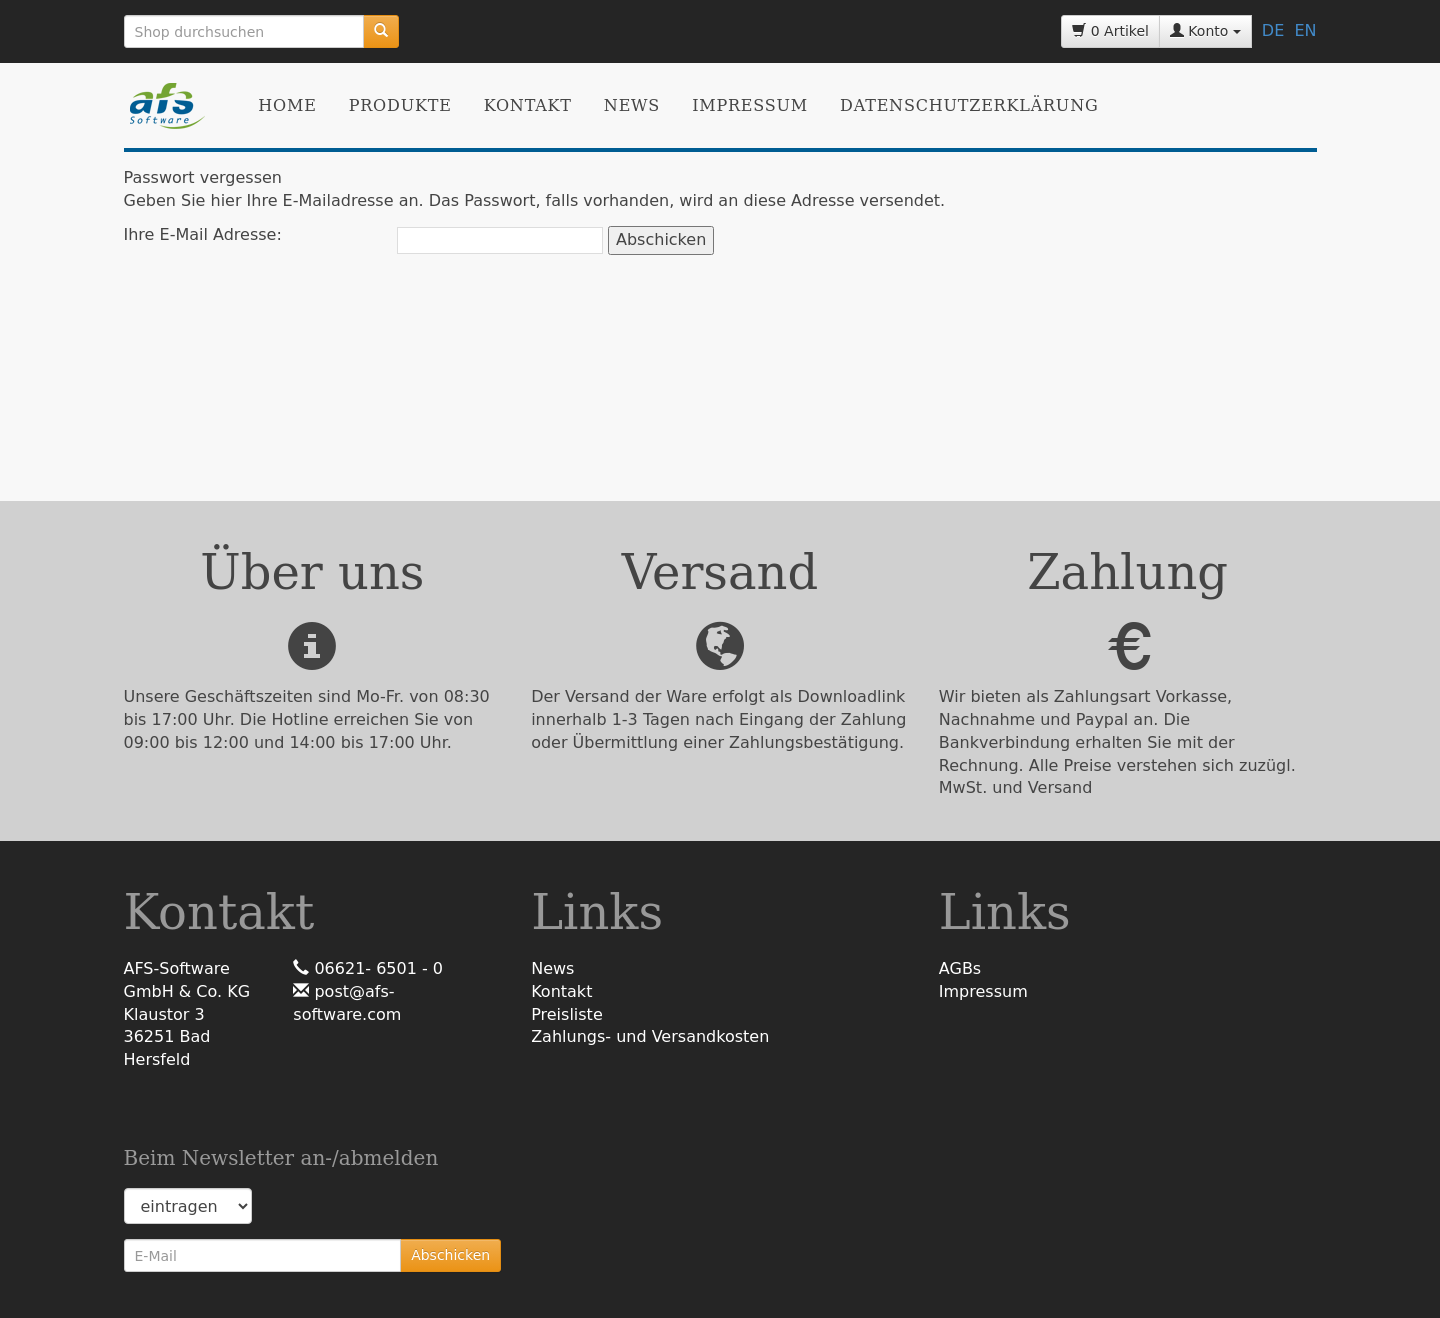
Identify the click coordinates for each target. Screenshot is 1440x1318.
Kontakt (528, 105)
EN (1305, 30)
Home (287, 105)
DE (1273, 30)
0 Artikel (1110, 31)
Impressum (750, 105)
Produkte (400, 105)
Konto (1205, 31)
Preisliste (567, 1014)
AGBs (960, 968)
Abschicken (450, 1255)
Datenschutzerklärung (969, 105)
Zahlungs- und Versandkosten (650, 1036)
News (632, 105)
